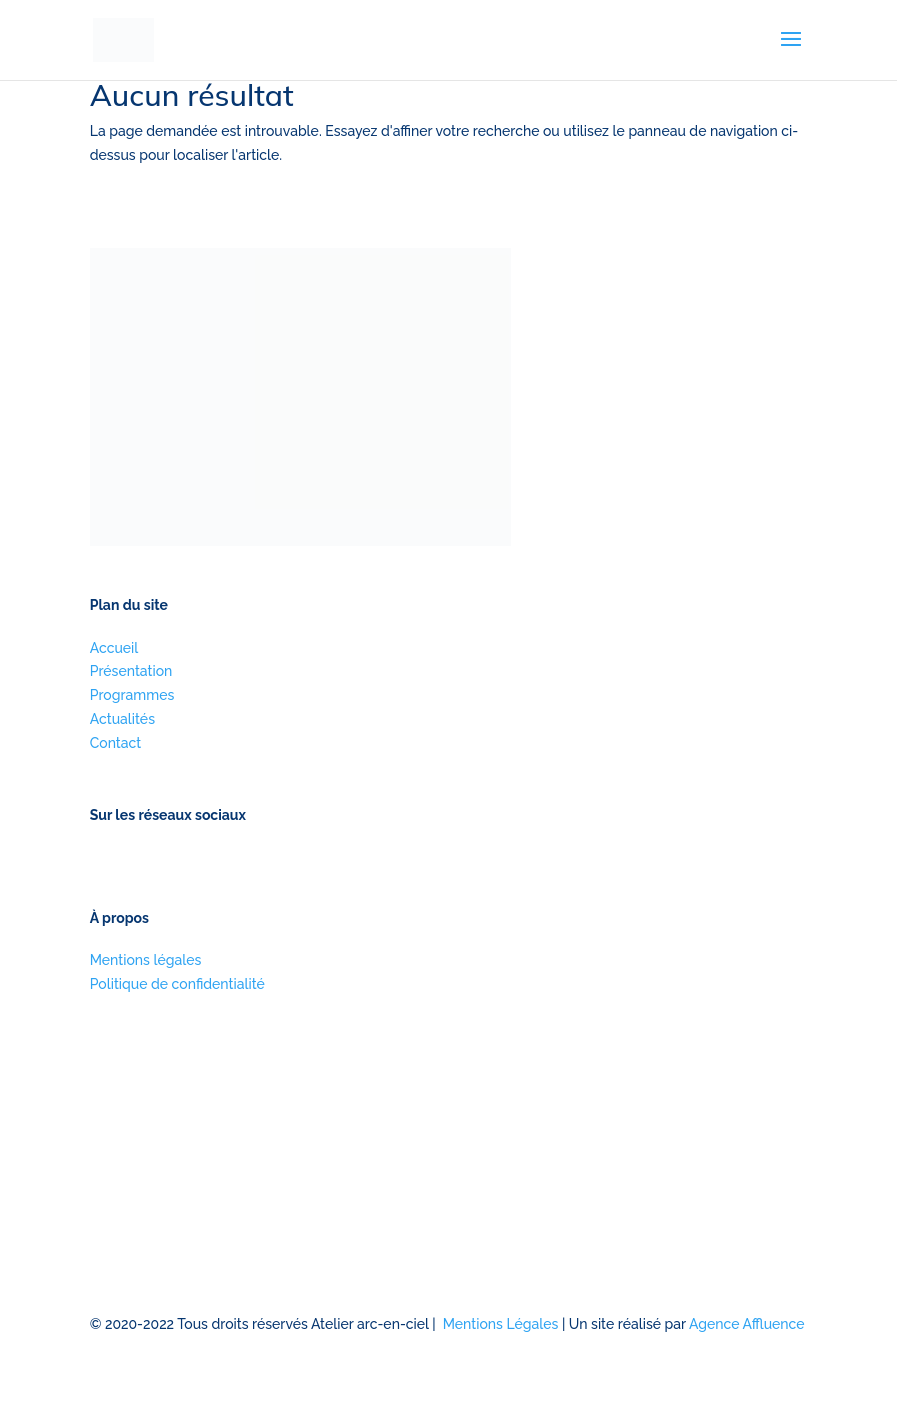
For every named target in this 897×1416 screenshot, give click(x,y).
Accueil (114, 648)
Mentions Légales (501, 1324)
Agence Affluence (747, 1324)
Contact (116, 743)
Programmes (132, 695)
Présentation (131, 671)
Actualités (122, 719)
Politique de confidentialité (177, 984)
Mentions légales (146, 960)
